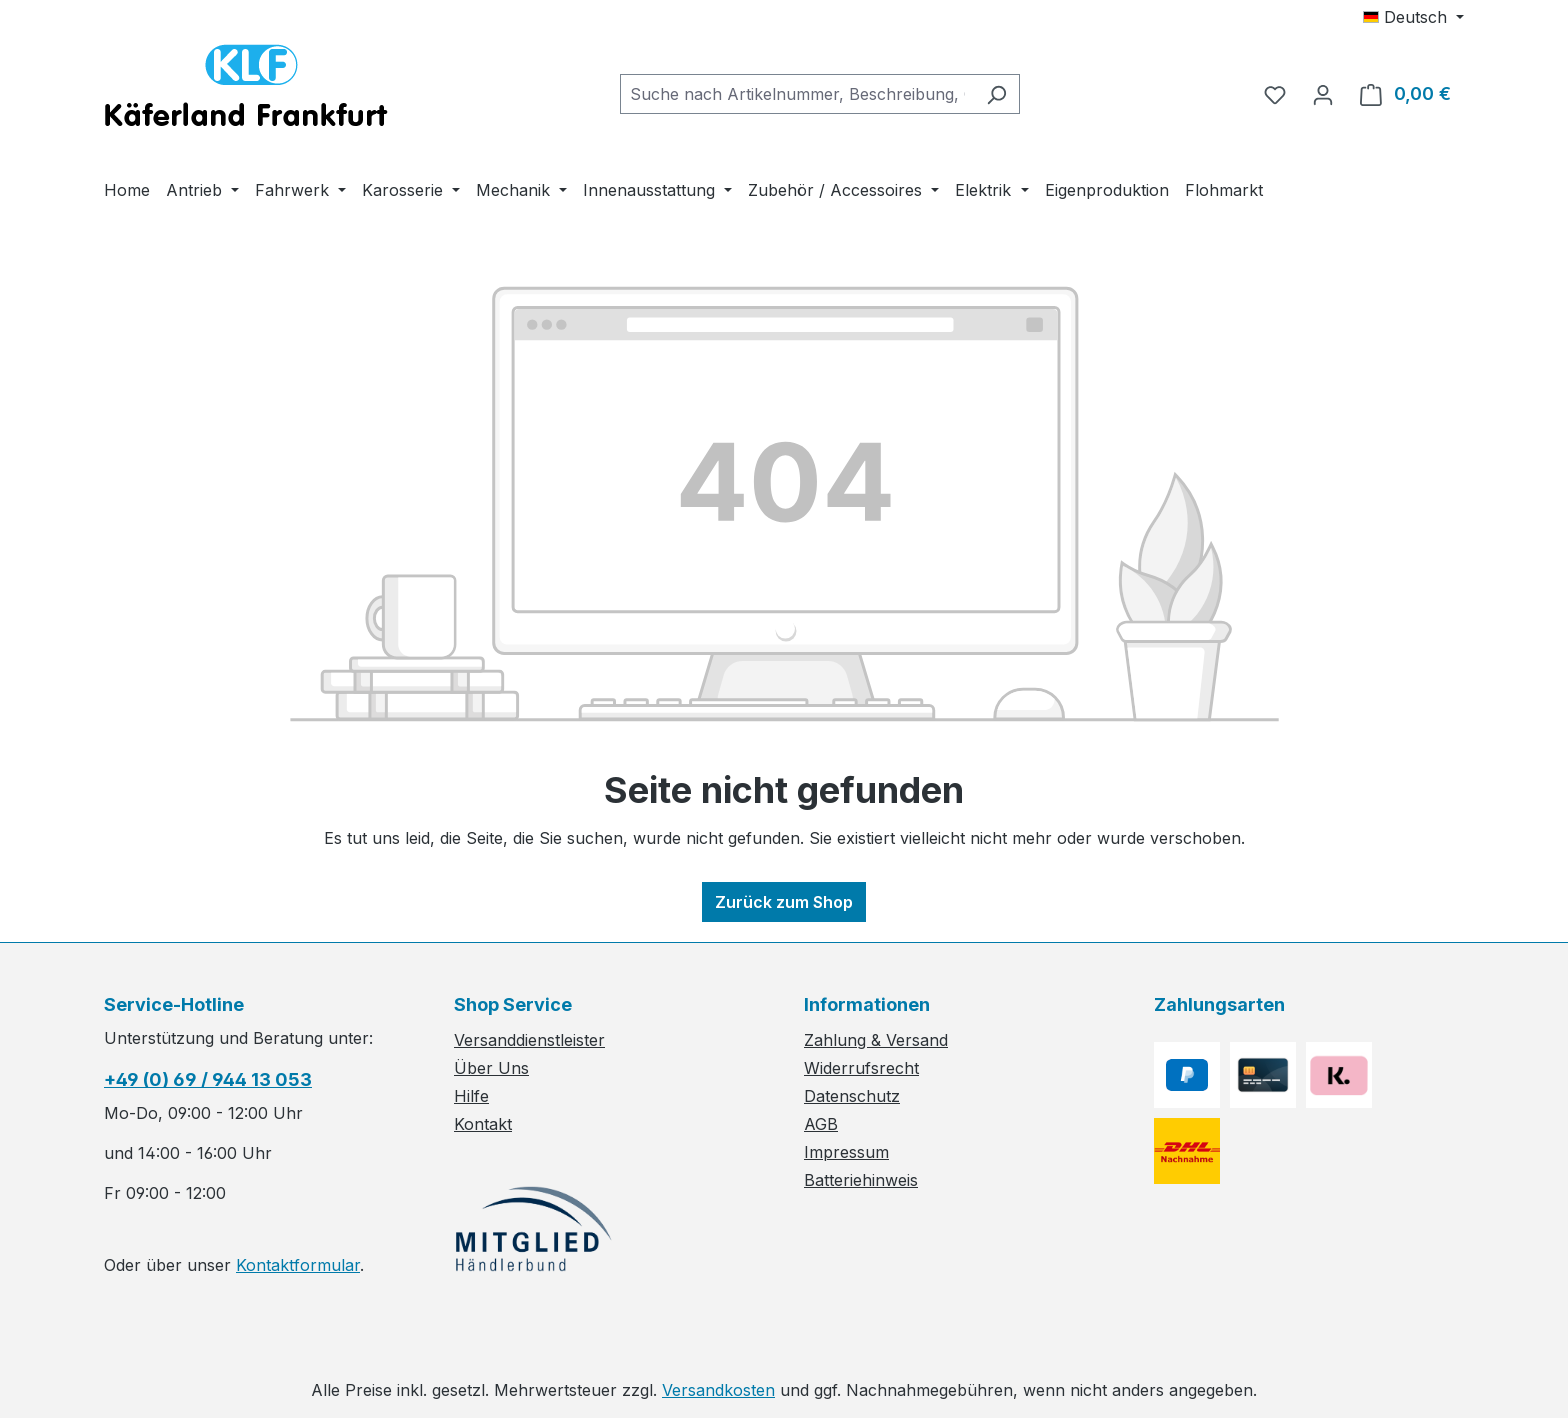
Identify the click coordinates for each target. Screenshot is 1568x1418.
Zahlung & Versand (876, 1040)
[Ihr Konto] (1323, 94)
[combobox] (797, 94)
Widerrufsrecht (861, 1068)
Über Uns (491, 1068)
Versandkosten (718, 1390)
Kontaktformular (298, 1265)
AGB (821, 1124)
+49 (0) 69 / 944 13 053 (208, 1079)
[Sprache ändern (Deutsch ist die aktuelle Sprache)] (1413, 17)
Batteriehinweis (861, 1180)
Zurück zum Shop (784, 902)
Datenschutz (852, 1096)
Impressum (846, 1152)
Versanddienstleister (529, 1040)
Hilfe (471, 1096)
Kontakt (483, 1124)
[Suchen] (996, 94)
